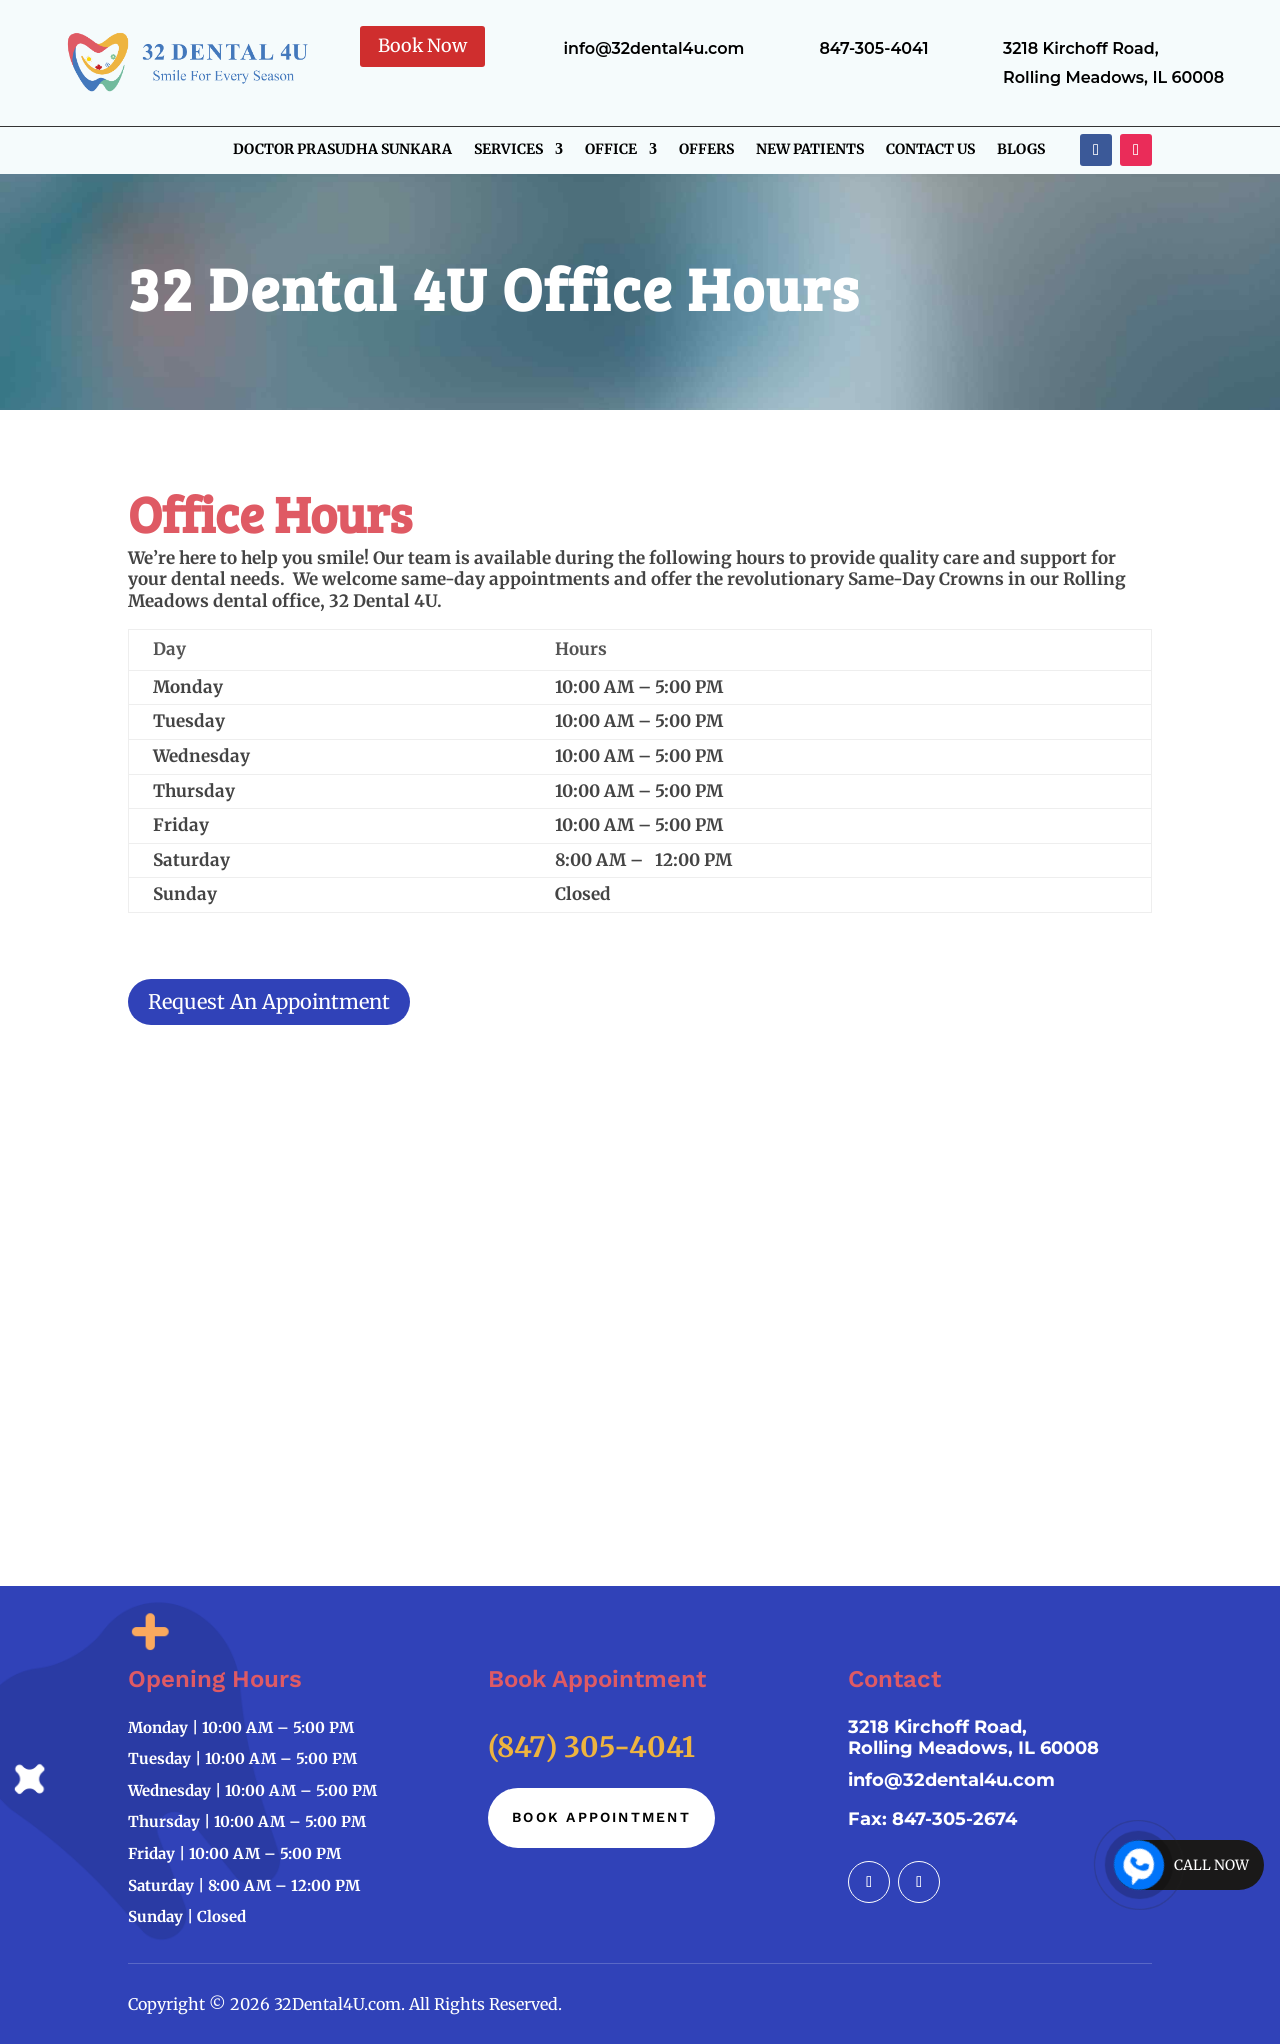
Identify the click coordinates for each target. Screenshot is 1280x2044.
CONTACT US (930, 150)
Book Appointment (601, 1817)
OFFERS (706, 150)
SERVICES (508, 150)
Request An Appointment (269, 1001)
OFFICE (611, 150)
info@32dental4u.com (951, 1780)
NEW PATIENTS (810, 150)
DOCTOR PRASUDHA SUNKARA (342, 150)
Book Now (422, 45)
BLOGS (1021, 150)
